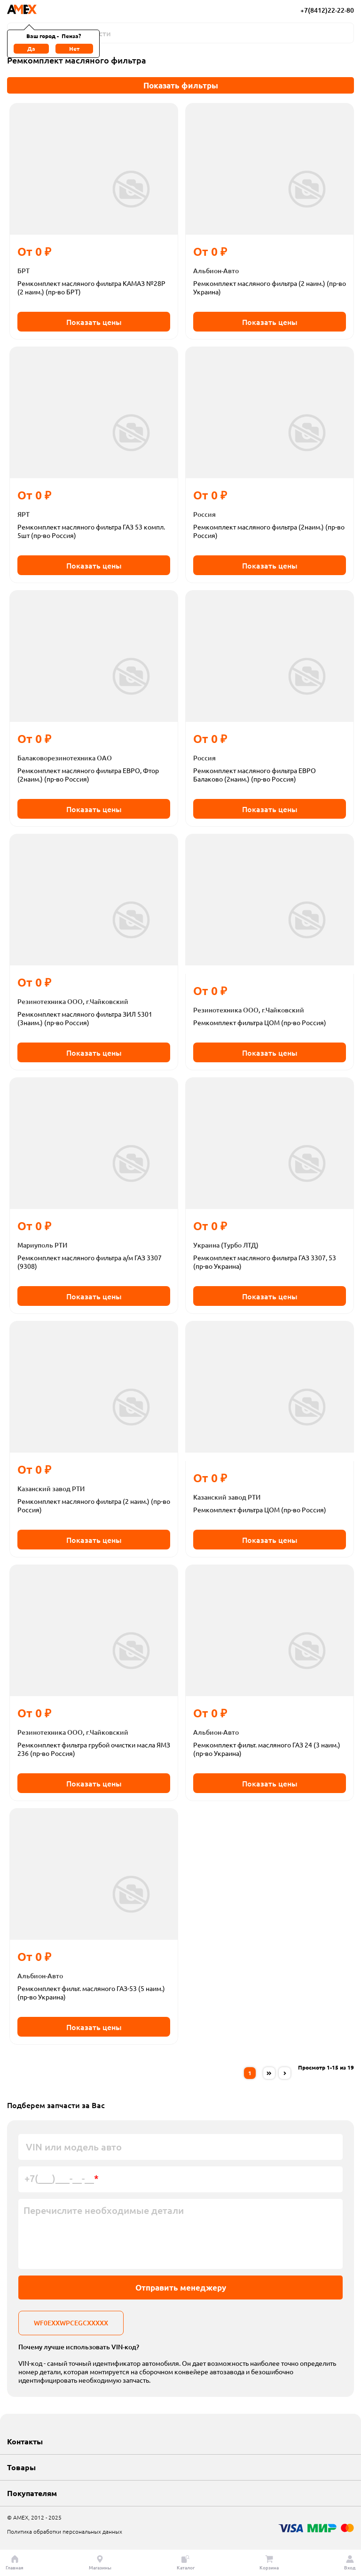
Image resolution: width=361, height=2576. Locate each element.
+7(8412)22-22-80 (327, 10)
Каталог (186, 2562)
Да (31, 48)
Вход (349, 2562)
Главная (15, 2562)
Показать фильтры (180, 85)
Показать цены (94, 321)
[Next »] (284, 2073)
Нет (74, 48)
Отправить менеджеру (180, 2288)
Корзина (269, 2562)
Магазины (100, 2562)
